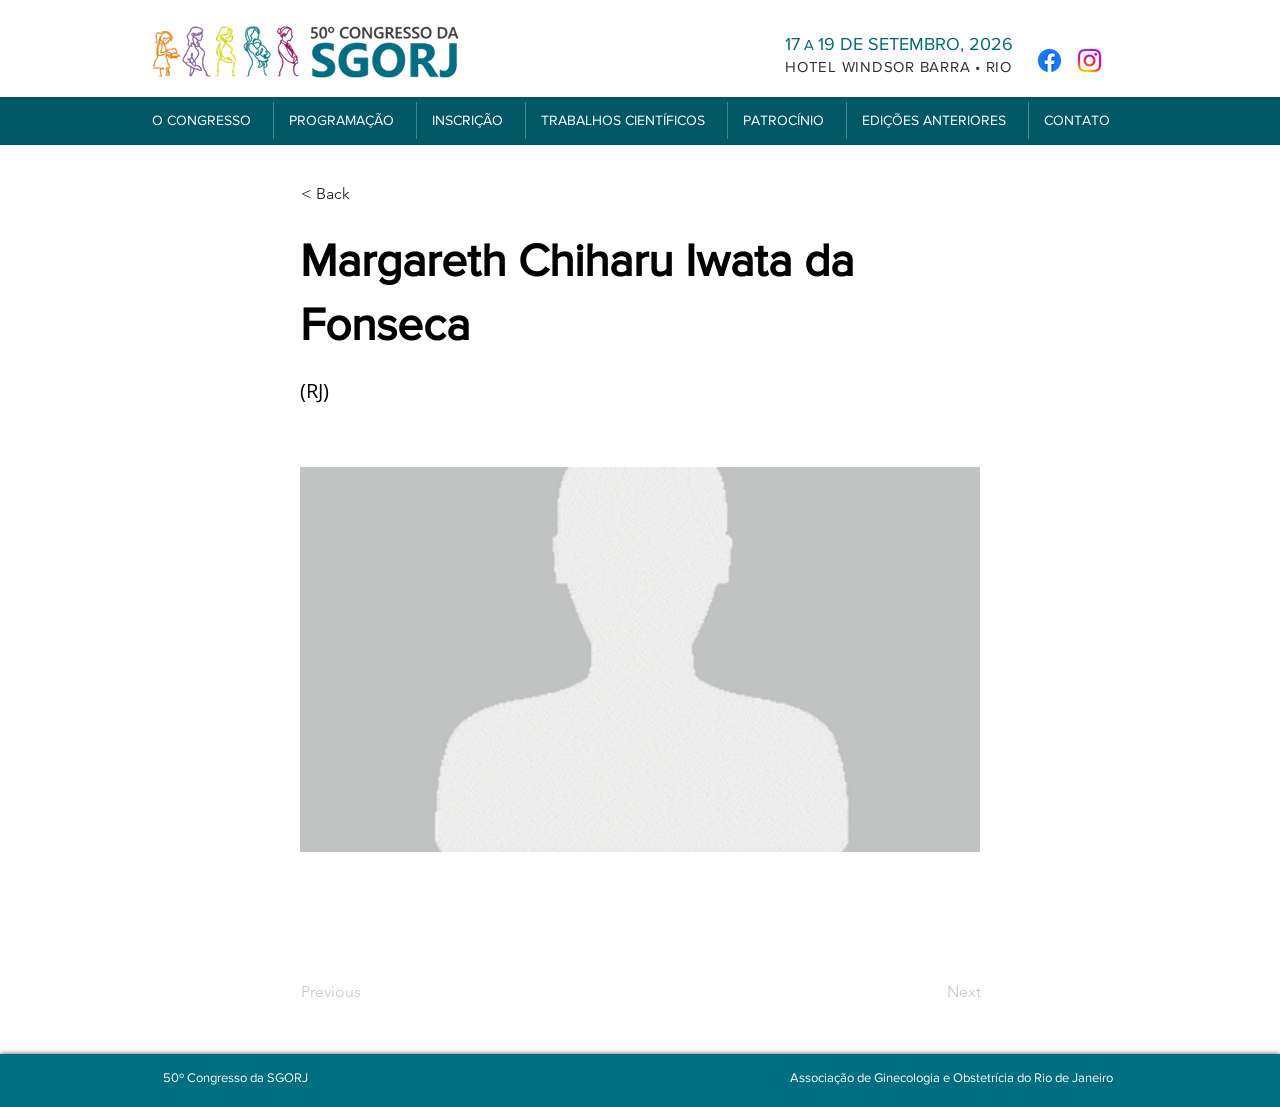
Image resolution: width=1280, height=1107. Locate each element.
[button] (205, 120)
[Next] (931, 992)
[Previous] (367, 992)
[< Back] (367, 194)
